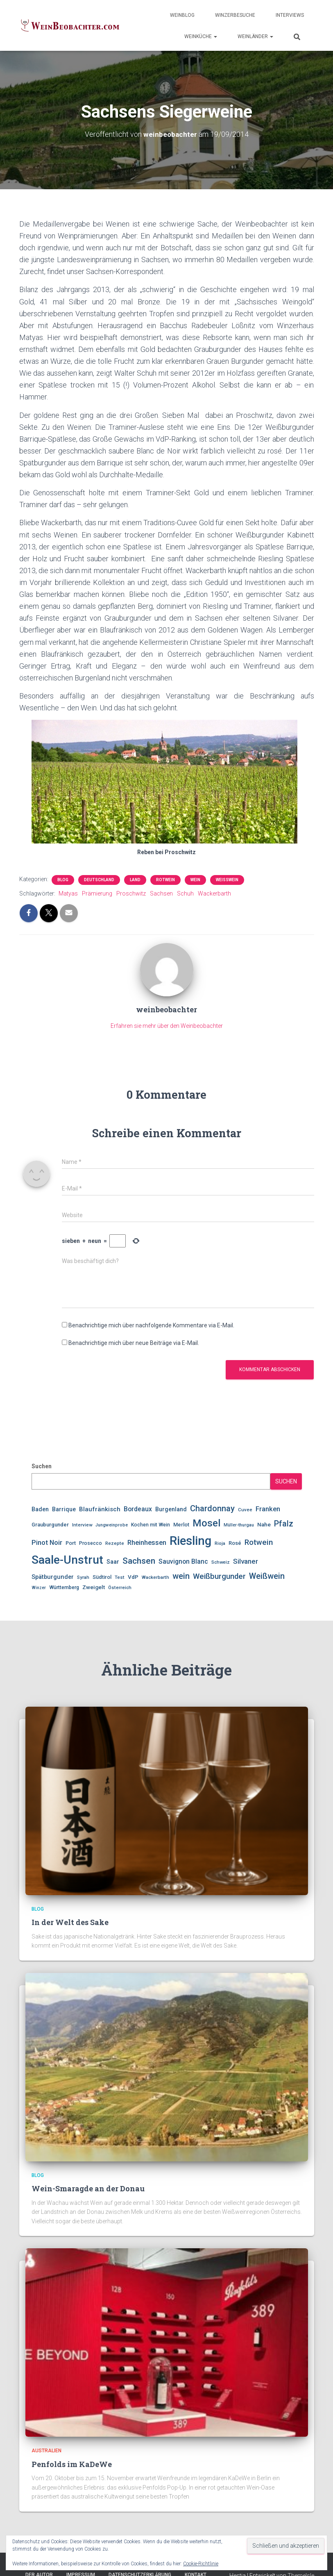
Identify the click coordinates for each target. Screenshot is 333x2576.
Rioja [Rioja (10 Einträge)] (220, 1543)
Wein (195, 880)
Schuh (185, 893)
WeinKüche (200, 36)
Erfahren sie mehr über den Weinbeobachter (167, 1026)
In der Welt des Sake (70, 1922)
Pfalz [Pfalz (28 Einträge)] (283, 1523)
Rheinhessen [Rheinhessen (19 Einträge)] (146, 1543)
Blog (62, 880)
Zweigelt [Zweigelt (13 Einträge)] (93, 1587)
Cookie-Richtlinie (200, 2564)
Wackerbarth (214, 893)
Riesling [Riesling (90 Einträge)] (190, 1541)
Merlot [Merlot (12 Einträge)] (181, 1525)
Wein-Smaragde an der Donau (88, 2188)
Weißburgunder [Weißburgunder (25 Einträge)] (219, 1576)
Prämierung (97, 893)
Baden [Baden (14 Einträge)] (40, 1509)
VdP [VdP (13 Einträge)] (133, 1577)
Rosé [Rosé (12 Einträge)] (235, 1543)
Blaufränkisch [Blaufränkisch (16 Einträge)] (99, 1509)
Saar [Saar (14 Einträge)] (112, 1561)
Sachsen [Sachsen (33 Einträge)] (138, 1561)
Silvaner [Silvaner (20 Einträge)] (245, 1561)
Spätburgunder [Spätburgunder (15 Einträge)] (53, 1577)
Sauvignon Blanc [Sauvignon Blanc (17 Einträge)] (183, 1561)
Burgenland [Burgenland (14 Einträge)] (171, 1509)
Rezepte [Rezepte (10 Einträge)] (114, 1543)
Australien (46, 2451)
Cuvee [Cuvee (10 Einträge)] (245, 1509)
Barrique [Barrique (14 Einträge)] (64, 1509)
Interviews (290, 15)
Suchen (42, 1466)
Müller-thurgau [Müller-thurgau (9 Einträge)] (239, 1525)
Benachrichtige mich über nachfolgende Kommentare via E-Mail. (151, 1325)
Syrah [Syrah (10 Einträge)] (83, 1577)
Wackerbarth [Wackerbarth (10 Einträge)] (155, 1577)
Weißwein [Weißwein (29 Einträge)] (267, 1576)
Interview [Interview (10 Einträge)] (82, 1525)
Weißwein (227, 880)
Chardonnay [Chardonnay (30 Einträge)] (212, 1508)
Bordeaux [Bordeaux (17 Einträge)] (138, 1509)
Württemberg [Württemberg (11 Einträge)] (64, 1587)
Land (135, 880)
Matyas (68, 893)
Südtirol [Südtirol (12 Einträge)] (102, 1577)
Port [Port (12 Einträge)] (71, 1543)
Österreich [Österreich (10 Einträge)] (119, 1587)
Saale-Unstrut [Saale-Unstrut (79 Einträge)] (67, 1560)
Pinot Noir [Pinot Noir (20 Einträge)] (47, 1542)
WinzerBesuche (235, 15)
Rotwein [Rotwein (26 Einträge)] (259, 1542)
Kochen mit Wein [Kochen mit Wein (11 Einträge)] (150, 1525)
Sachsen (161, 893)
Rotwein (165, 880)
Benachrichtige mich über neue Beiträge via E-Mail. (133, 1343)
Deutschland (99, 880)
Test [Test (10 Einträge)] (120, 1577)
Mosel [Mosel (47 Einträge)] (206, 1523)
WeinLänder (255, 36)
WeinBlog (182, 15)
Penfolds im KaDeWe (72, 2464)
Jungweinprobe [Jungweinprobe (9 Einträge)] (111, 1525)
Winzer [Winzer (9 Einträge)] (39, 1587)
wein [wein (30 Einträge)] (181, 1576)
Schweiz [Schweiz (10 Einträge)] (220, 1562)
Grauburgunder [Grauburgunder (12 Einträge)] (50, 1525)
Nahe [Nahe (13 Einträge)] (264, 1524)
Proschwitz (131, 893)
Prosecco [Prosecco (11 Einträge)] (90, 1543)
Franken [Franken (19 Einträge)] (268, 1509)
